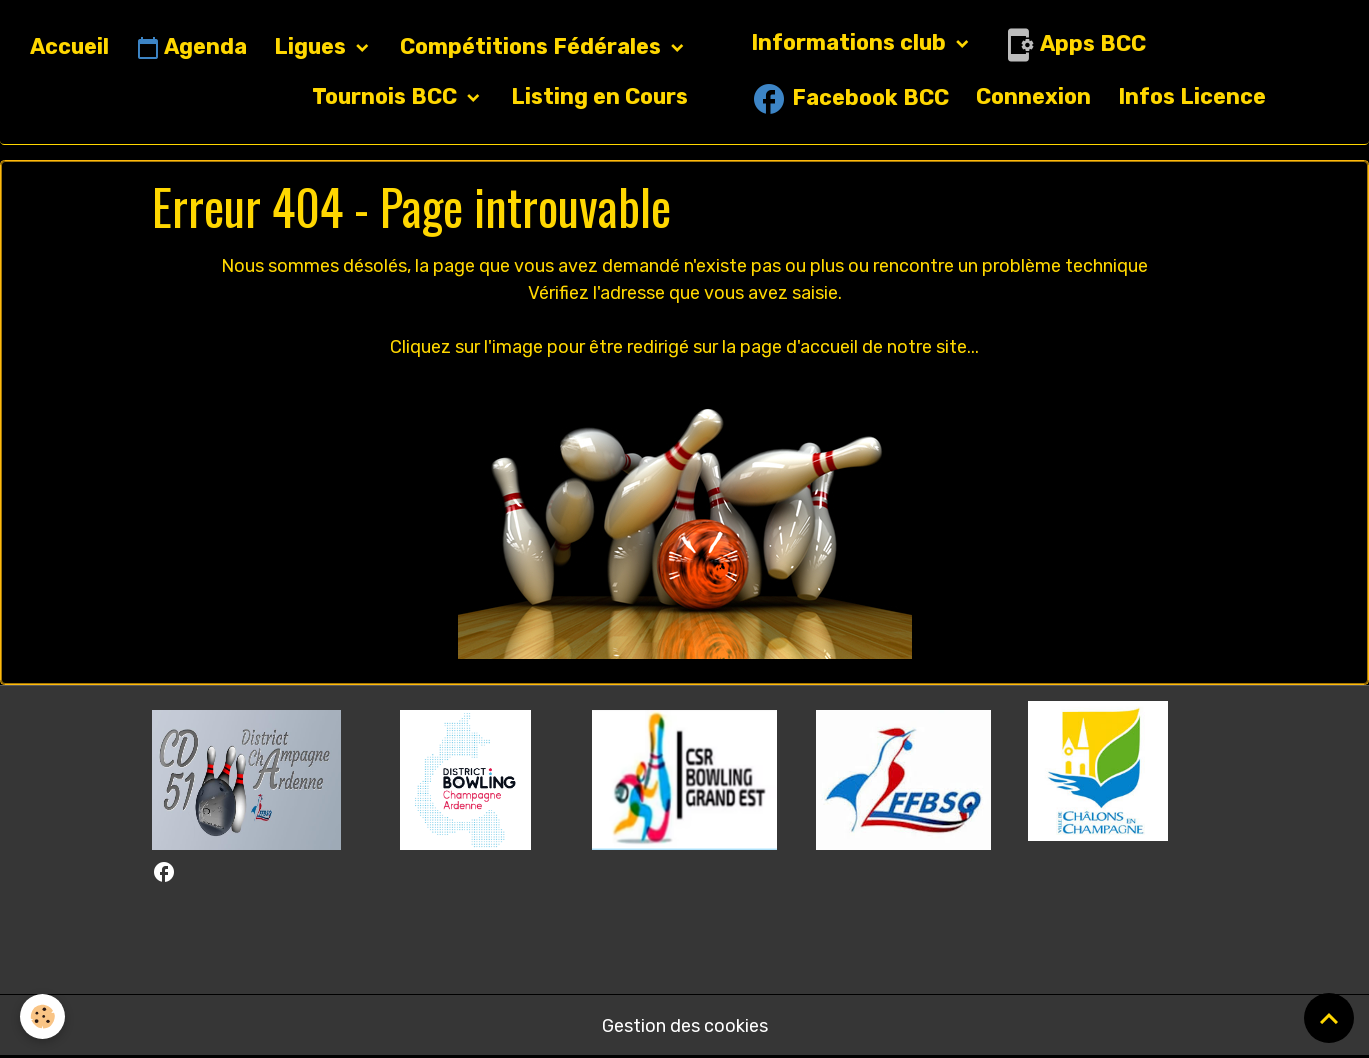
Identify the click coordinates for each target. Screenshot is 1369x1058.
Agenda (191, 48)
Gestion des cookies (685, 1026)
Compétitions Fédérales (533, 46)
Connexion (1033, 96)
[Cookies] (42, 1016)
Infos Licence (1192, 96)
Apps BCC (1073, 45)
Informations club (851, 42)
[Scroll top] (1329, 1018)
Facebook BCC (850, 99)
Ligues (312, 46)
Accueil (69, 46)
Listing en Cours (599, 96)
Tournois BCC (387, 96)
